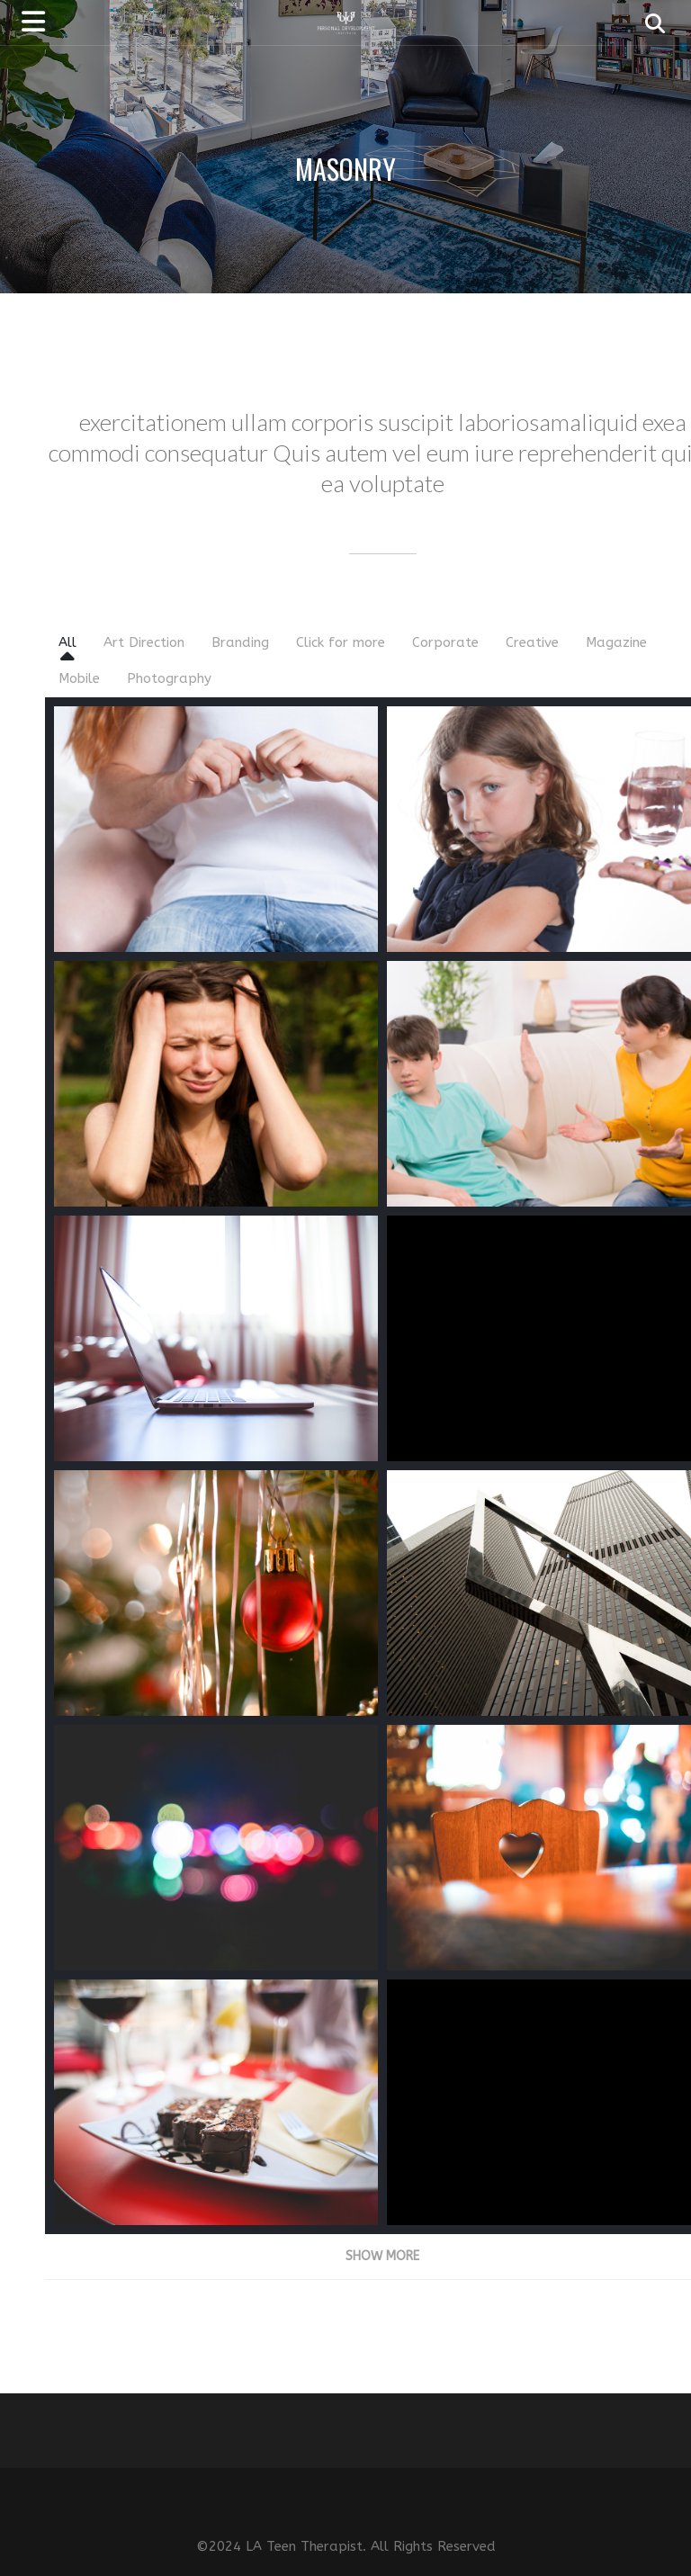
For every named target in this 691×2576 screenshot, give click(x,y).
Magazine (616, 642)
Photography (169, 678)
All (67, 642)
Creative (532, 642)
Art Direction (143, 642)
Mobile (79, 678)
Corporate (445, 642)
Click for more (340, 642)
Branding (240, 642)
